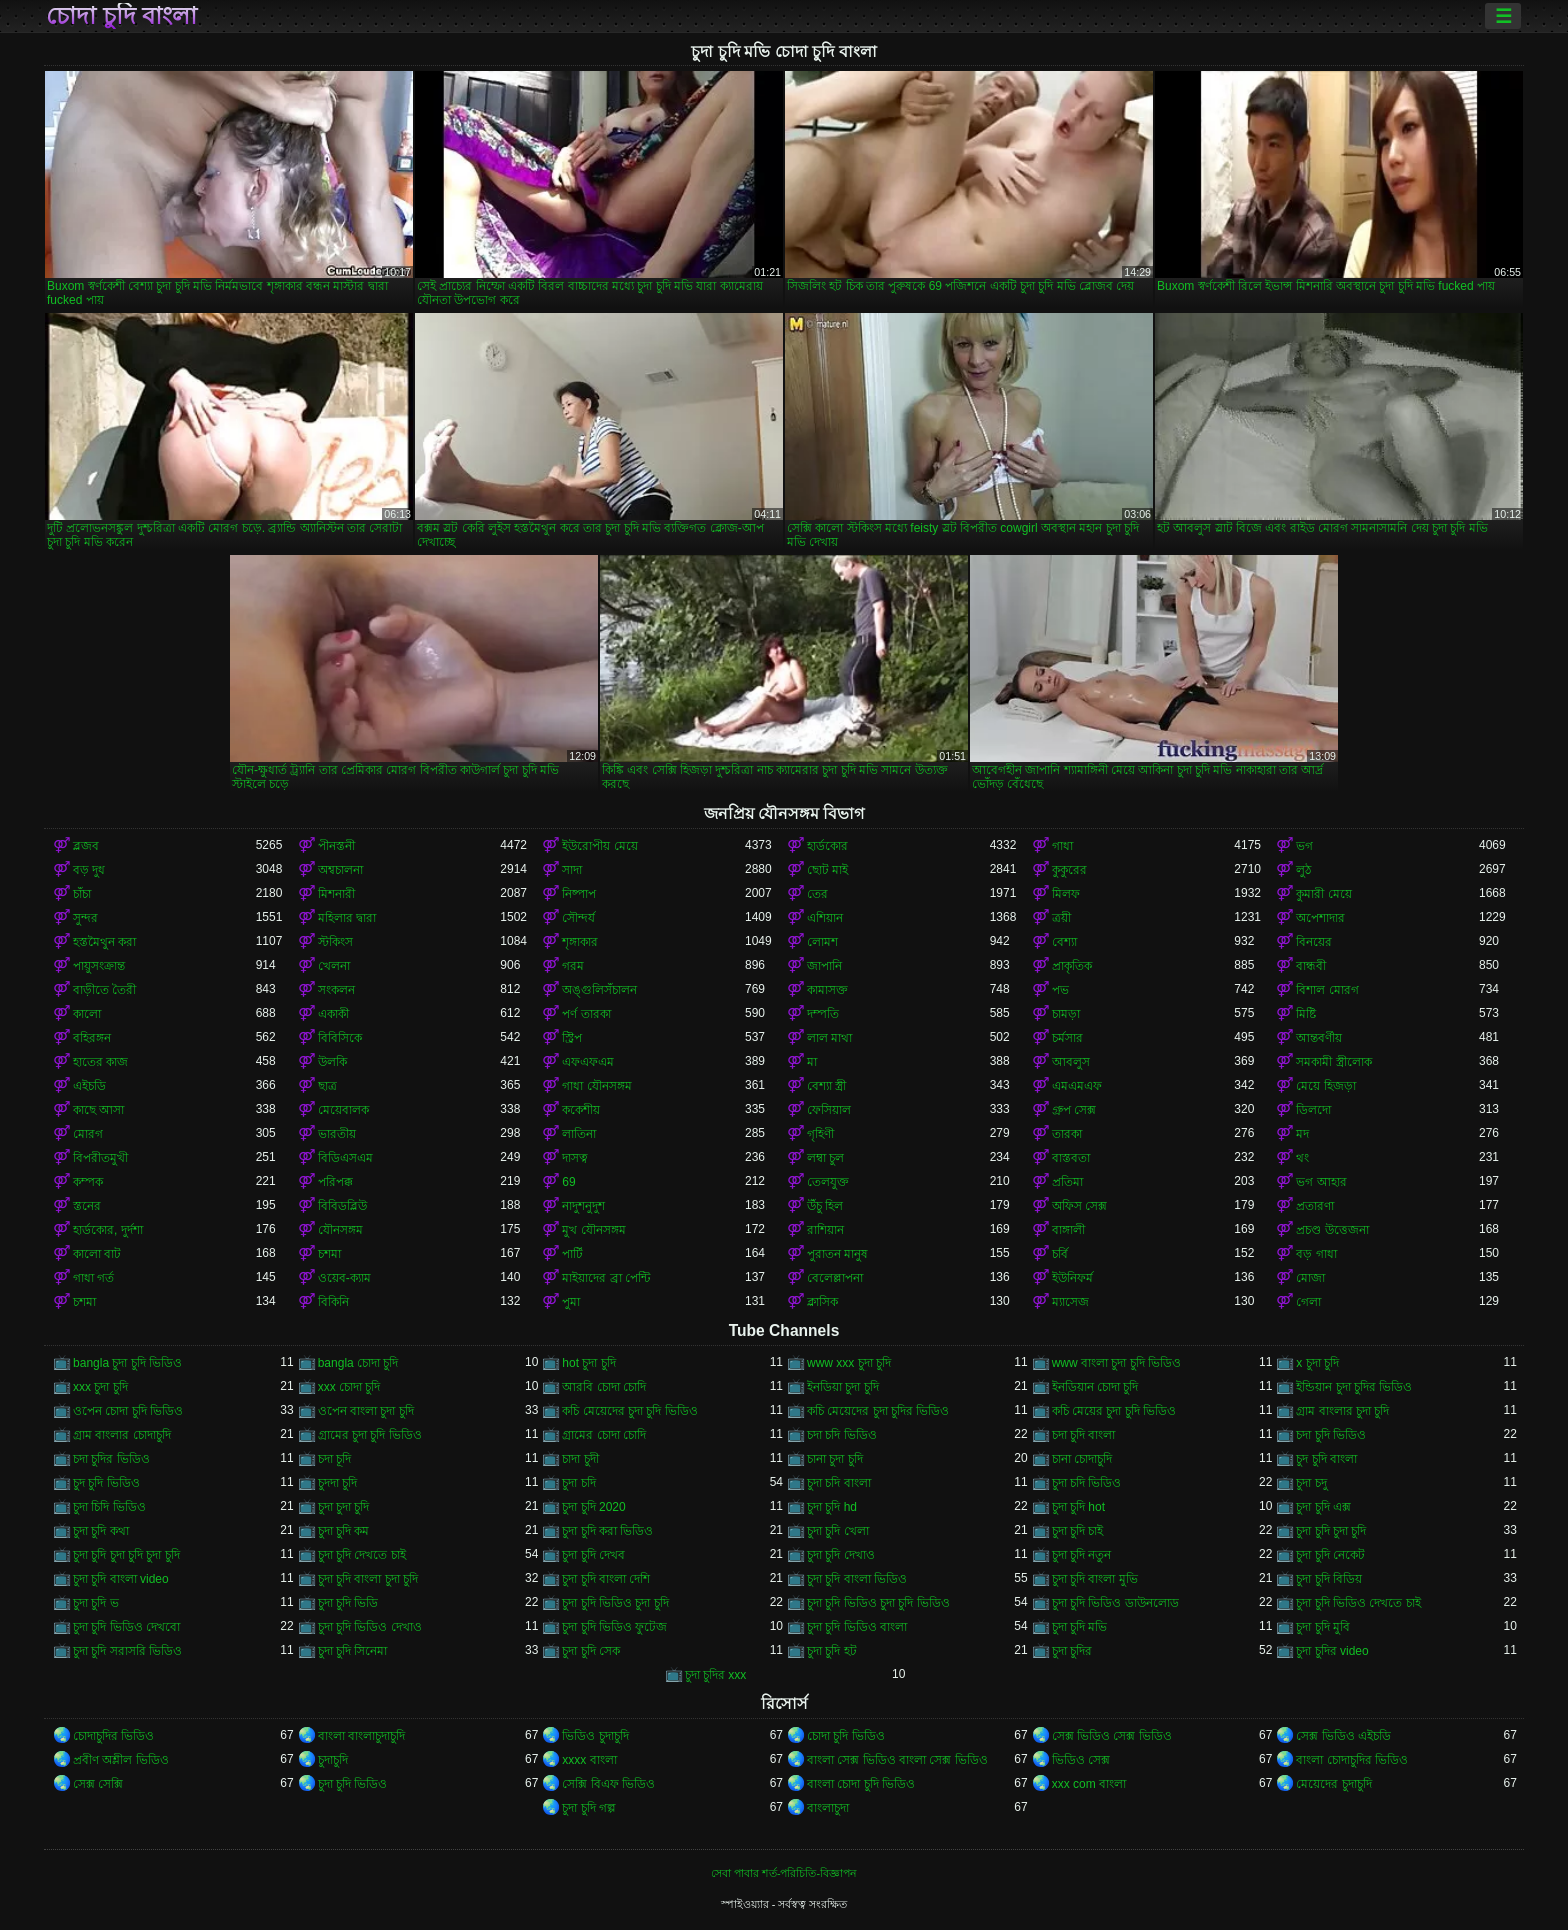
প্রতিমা (1067, 1182)
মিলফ (1066, 894)
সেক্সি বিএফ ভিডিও (608, 1784)
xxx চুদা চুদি (100, 1387)
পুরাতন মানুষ (837, 1254)
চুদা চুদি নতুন (1082, 1555)
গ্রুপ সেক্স (1074, 1110)
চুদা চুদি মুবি (1323, 1627)
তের (817, 894)
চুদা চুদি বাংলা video (121, 1579)
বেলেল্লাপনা (835, 1278)
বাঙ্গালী (1068, 1230)
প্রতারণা (1315, 1206)
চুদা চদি (578, 1483)
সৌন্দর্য (578, 918)
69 (568, 1182)
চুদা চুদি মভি (1080, 1627)
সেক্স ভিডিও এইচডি (1343, 1736)
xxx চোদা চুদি (349, 1387)
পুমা (571, 1302)
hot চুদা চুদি (588, 1363)
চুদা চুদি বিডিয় (1329, 1579)
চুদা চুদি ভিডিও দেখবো (126, 1627)
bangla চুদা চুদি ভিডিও (127, 1363)
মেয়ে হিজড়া (1325, 1086)
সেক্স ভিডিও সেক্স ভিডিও (1112, 1736)
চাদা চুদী (580, 1459)
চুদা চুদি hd (832, 1507)
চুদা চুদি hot (1078, 1507)
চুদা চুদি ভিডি (348, 1603)
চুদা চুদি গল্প (589, 1808)
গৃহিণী (820, 1134)
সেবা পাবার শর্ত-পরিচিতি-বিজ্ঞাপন (784, 1873)
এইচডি (89, 1086)
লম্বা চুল (825, 1158)
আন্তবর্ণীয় (1319, 1038)
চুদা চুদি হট (832, 1651)
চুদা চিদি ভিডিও (109, 1507)
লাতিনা (579, 1134)
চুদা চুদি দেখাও (841, 1555)
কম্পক (88, 1182)
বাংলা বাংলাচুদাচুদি (361, 1736)
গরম (573, 966)
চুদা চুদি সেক (591, 1651)
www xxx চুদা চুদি (849, 1363)
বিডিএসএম (345, 1158)
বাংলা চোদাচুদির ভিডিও (1352, 1760)
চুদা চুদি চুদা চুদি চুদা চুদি (126, 1555)
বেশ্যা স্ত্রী (826, 1086)
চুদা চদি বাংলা (839, 1483)
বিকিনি (333, 1302)
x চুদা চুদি (1317, 1363)
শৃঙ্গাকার (580, 942)
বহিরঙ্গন (92, 1038)
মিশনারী (336, 894)
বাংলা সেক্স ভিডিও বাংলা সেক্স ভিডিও (897, 1760)
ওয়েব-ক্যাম (344, 1278)
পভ (1060, 990)
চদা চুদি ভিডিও (1331, 1435)
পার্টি (572, 1254)
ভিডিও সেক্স (1081, 1760)
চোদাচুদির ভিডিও (113, 1736)
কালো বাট (97, 1254)
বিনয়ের (1314, 942)
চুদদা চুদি (337, 1483)
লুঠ (1303, 870)
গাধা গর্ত (93, 1278)
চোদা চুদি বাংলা (121, 16)
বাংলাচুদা (828, 1808)
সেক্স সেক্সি (98, 1784)
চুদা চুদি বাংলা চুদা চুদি (368, 1579)
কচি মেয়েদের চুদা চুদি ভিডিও (629, 1411)
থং (1302, 1158)
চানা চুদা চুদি (835, 1459)
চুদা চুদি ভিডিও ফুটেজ (614, 1627)
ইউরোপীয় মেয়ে (599, 846)
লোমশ (822, 942)
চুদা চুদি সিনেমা (353, 1651)
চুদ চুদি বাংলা (1326, 1459)
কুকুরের (1069, 870)
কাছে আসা (98, 1110)
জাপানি (824, 966)
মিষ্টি (1306, 1014)
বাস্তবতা (1071, 1158)
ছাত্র (327, 1086)
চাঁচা (82, 894)
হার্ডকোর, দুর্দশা (108, 1230)
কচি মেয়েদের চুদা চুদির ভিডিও (878, 1411)
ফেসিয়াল (829, 1110)
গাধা (1062, 846)
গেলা (1308, 1302)
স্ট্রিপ (572, 1038)
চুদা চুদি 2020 (593, 1507)
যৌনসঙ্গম (340, 1230)
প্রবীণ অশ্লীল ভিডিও (121, 1760)
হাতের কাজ (100, 1062)
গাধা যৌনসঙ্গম (596, 1086)
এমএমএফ (1077, 1086)
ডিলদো (1313, 1110)
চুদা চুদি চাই (1078, 1531)
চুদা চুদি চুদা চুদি (1331, 1531)
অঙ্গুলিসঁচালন (599, 990)
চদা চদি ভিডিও (842, 1435)
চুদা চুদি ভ (96, 1603)
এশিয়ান (825, 918)
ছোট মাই (827, 870)
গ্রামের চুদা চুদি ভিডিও (370, 1435)
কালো (87, 1014)
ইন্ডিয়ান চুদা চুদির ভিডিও (1354, 1387)
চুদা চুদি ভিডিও (353, 1784)
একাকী (333, 1014)
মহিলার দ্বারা (347, 918)
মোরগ (88, 1134)
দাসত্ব (575, 1158)
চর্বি (1060, 1254)
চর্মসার (1067, 1038)
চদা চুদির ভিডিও (111, 1459)
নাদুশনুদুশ (583, 1206)
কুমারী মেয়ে (1323, 894)
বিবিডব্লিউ (342, 1206)
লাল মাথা (829, 1038)
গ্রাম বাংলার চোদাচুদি (122, 1435)
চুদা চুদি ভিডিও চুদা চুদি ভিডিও (878, 1603)
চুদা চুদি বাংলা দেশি (606, 1579)
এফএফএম (588, 1062)
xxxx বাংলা (589, 1760)
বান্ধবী (1311, 966)
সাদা (572, 870)
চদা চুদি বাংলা (1084, 1435)
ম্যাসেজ (1070, 1302)
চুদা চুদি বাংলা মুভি (1095, 1579)
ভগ (1304, 846)
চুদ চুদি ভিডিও (106, 1483)
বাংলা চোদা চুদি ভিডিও (861, 1784)
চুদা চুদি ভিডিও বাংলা (857, 1627)
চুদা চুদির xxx (716, 1675)
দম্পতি (823, 1014)
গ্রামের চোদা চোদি (604, 1435)
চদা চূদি (334, 1459)
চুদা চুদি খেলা (838, 1531)
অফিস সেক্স (1079, 1206)
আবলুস (1071, 1062)
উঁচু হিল (825, 1206)
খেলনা (334, 966)
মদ (1302, 1134)
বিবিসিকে (340, 1038)
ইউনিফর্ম (1072, 1278)
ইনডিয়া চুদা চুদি (843, 1387)
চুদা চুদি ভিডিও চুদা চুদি (615, 1603)
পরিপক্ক (335, 1182)
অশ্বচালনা (340, 870)
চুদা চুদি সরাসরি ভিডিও (127, 1651)
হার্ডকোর (827, 846)
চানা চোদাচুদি (1082, 1459)
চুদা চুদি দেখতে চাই (362, 1555)
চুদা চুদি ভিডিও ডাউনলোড (1115, 1603)
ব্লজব (86, 846)
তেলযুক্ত (828, 1182)
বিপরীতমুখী (100, 1158)
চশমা (329, 1254)
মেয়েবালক (343, 1110)
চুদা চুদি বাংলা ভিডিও (857, 1579)
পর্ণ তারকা (586, 1014)
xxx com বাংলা (1089, 1784)
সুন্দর (85, 918)
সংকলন (336, 990)
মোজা (1310, 1278)
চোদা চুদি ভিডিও (846, 1736)
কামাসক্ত (827, 990)
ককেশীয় (581, 1110)
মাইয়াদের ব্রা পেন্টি (606, 1278)
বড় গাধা (1316, 1254)
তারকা (1067, 1134)
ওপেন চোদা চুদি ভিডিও (128, 1411)
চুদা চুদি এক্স (1323, 1507)
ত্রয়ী (1061, 918)
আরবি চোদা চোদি (604, 1387)
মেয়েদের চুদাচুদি (1333, 1784)
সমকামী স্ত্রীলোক (1333, 1062)
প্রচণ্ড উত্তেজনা (1332, 1230)
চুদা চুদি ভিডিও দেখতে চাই (1358, 1603)
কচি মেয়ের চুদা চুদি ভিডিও (1114, 1411)
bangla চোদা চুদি (358, 1363)
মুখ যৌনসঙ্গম (593, 1230)
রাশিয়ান (825, 1230)
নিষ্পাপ (579, 894)
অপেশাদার (1320, 918)
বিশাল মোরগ (1327, 990)
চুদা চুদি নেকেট (1330, 1555)
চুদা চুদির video (1332, 1651)
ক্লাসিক (822, 1302)
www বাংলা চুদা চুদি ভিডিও (1116, 1363)
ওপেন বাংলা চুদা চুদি (366, 1411)
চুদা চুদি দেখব (593, 1555)
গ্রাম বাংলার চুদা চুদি (1342, 1411)
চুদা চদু (1311, 1483)
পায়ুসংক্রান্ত (99, 966)
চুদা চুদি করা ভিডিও (607, 1531)
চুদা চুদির (1072, 1651)
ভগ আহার (1321, 1182)
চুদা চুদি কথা (101, 1531)
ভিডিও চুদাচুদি (595, 1736)
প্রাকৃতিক (1072, 966)
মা (812, 1062)
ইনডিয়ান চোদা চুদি (1095, 1387)
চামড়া (1066, 1014)
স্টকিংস (335, 942)
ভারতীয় (337, 1134)
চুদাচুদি (333, 1760)
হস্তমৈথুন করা (104, 942)
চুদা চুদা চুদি (344, 1507)
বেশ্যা (1064, 942)
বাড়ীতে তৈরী (104, 990)
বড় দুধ (89, 870)
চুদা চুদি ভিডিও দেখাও (370, 1627)
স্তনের (87, 1206)
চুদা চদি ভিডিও (1087, 1483)
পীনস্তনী (336, 846)
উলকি (332, 1062)
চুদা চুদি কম (344, 1531)
